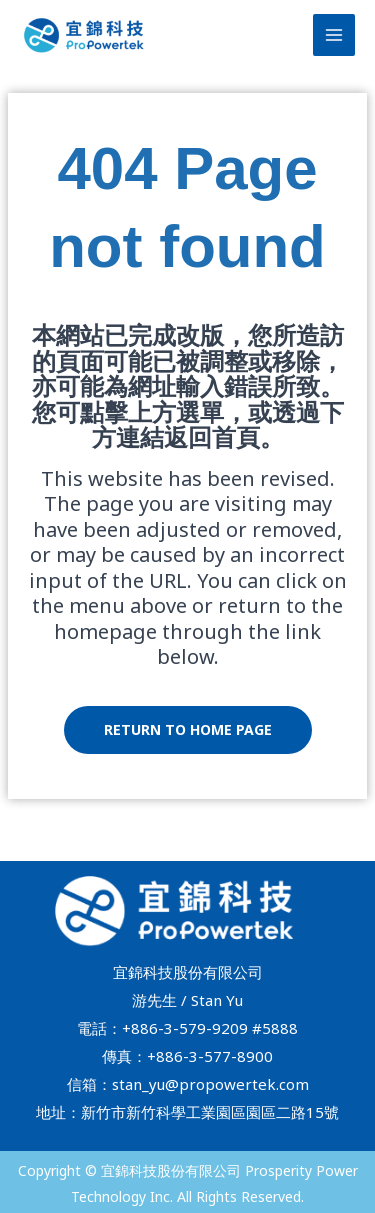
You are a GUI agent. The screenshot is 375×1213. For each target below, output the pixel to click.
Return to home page (188, 729)
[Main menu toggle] (334, 35)
